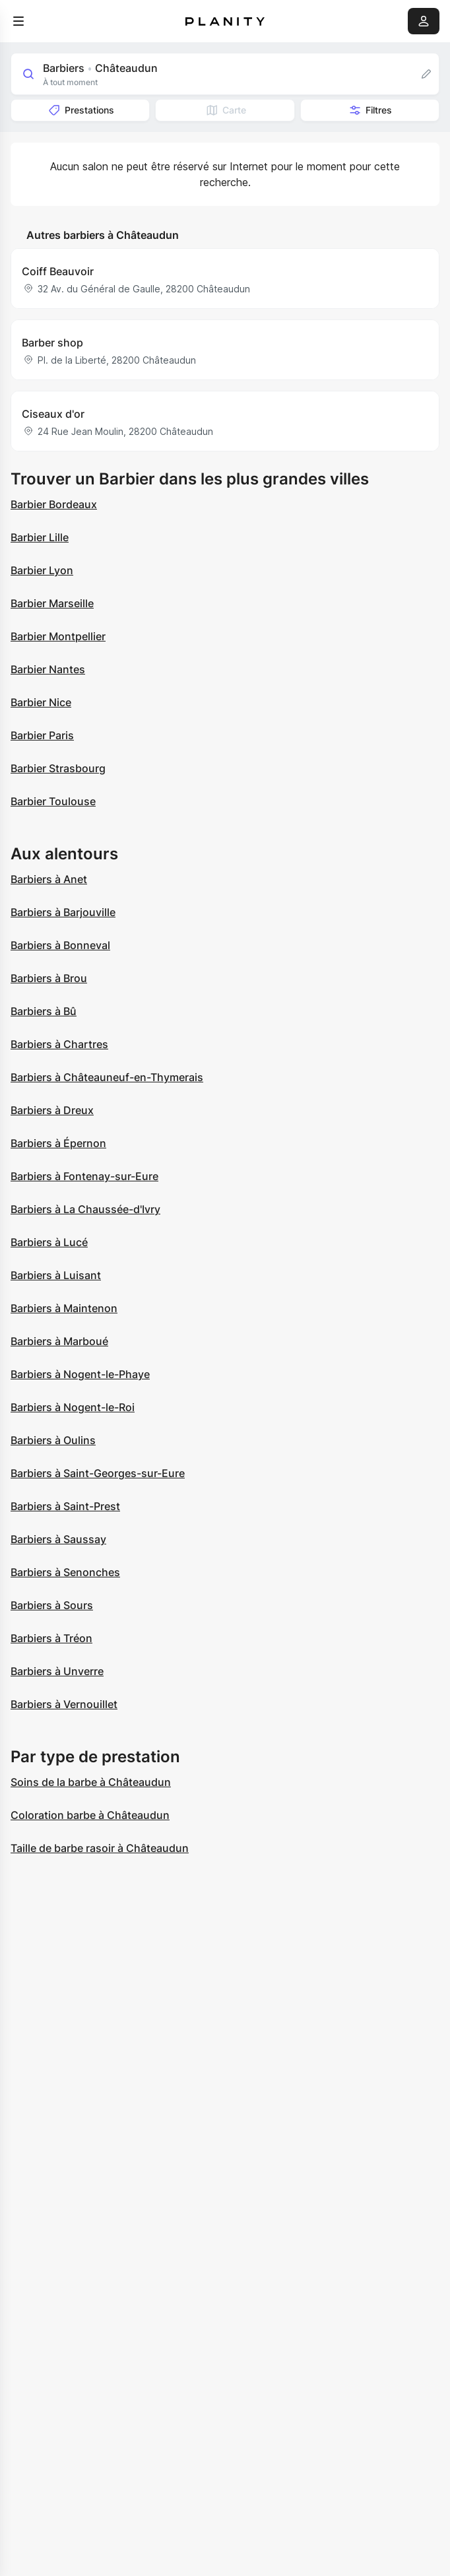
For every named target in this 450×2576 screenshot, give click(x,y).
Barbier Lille (40, 537)
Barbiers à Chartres (59, 1044)
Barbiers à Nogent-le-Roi (73, 1407)
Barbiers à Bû (44, 1011)
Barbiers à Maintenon (64, 1308)
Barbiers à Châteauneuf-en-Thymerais (107, 1077)
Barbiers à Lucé (49, 1242)
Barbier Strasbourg (58, 768)
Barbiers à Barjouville (63, 912)
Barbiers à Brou (49, 978)
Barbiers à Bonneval (60, 945)
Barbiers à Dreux (52, 1110)
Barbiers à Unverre (57, 1671)
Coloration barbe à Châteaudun (90, 1815)
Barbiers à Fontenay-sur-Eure (84, 1176)
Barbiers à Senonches (65, 1572)
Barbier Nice (41, 702)
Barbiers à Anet (49, 879)
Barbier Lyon (42, 570)
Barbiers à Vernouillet (64, 1704)
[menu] (18, 21)
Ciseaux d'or (53, 413)
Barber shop (52, 342)
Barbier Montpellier (58, 636)
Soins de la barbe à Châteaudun (91, 1782)
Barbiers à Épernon (58, 1143)
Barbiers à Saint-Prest (65, 1506)
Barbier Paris (42, 735)
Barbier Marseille (52, 603)
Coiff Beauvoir (58, 271)
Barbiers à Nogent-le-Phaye (80, 1374)
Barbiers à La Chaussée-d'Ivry (85, 1209)
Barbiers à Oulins (53, 1440)
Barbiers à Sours (52, 1605)
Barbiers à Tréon (51, 1638)
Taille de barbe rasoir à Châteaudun (100, 1848)
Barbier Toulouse (53, 801)
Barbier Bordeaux (54, 504)
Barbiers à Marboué (59, 1341)
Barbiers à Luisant (56, 1275)
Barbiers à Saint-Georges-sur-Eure (98, 1473)
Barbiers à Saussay (58, 1539)
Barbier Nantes (48, 669)
